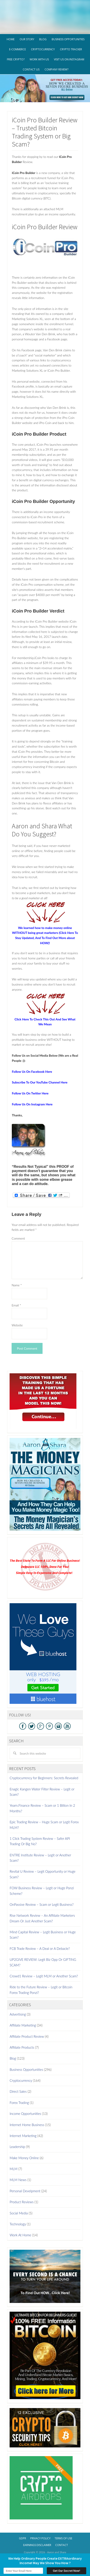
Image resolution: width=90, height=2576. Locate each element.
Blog (13, 2058)
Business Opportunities (26, 2069)
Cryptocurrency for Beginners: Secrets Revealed (44, 1778)
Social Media (19, 2213)
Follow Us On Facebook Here (32, 1071)
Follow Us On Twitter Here (30, 1093)
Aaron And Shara (45, 17)
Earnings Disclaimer (37, 2545)
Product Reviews (21, 2202)
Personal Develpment (25, 2191)
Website (17, 1325)
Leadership (17, 2147)
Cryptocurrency (21, 2080)
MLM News (18, 2180)
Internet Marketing (23, 2136)
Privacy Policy (40, 2538)
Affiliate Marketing (23, 2025)
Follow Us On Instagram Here (32, 1104)
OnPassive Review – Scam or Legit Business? (42, 1904)
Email (16, 1305)
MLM (13, 2169)
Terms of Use (63, 2538)
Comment (18, 1238)
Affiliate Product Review (27, 2036)
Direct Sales (18, 2091)
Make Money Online (24, 2158)
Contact (61, 2545)
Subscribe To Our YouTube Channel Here (39, 1082)
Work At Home (20, 2235)
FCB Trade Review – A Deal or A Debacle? (40, 1948)
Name (17, 1285)
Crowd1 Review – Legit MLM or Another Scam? (44, 1976)
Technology (18, 2224)
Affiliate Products (22, 2047)
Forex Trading (19, 2103)
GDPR (22, 2538)
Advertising (18, 2014)
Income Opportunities (25, 2114)
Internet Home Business (27, 2125)
